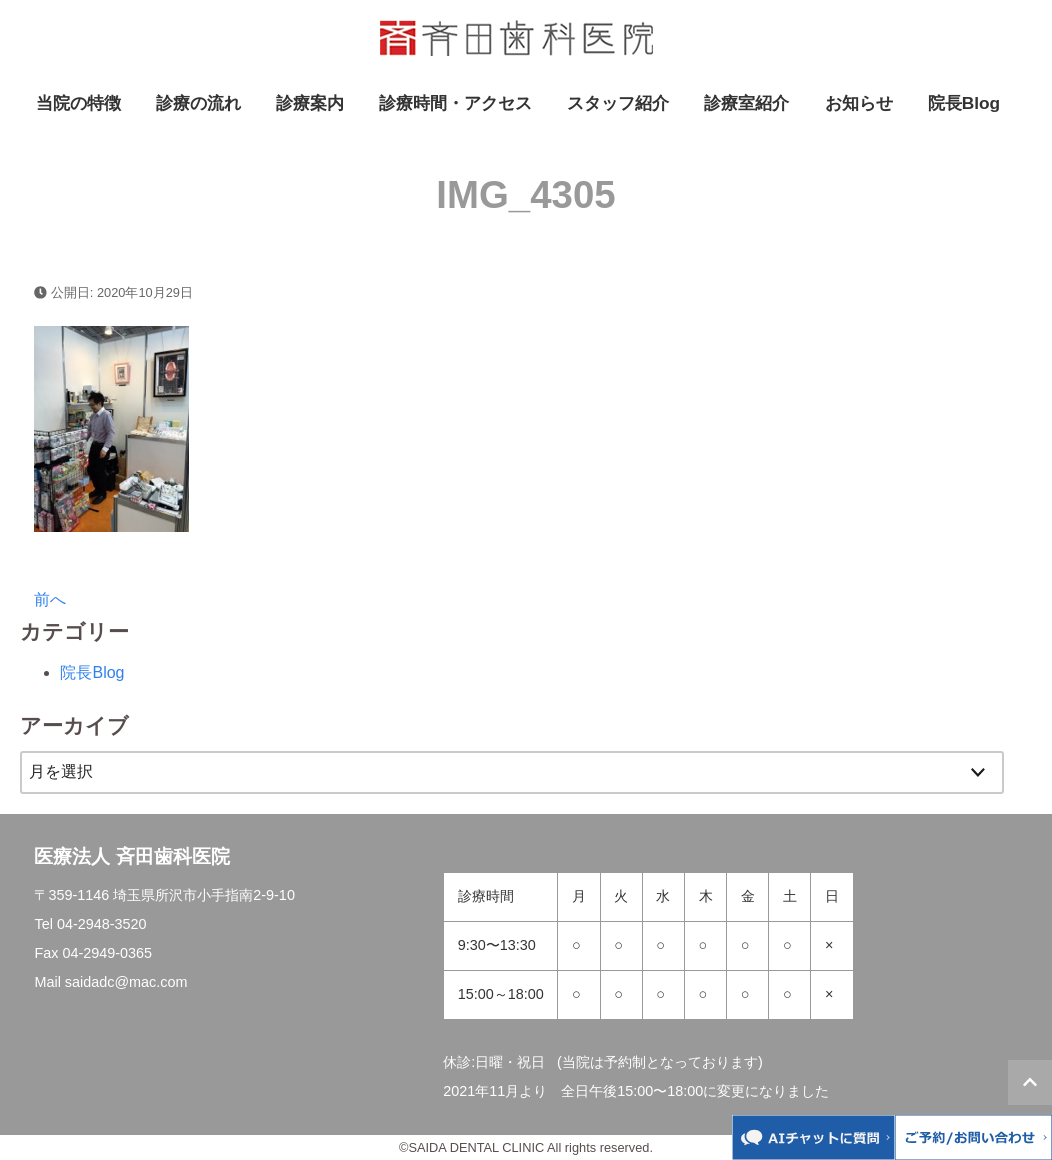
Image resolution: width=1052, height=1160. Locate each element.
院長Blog (964, 103)
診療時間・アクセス (455, 103)
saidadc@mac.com (126, 982)
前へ (50, 599)
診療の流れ (198, 103)
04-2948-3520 (102, 924)
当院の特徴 (78, 103)
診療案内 (310, 103)
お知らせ (859, 103)
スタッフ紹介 (618, 103)
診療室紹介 (746, 103)
